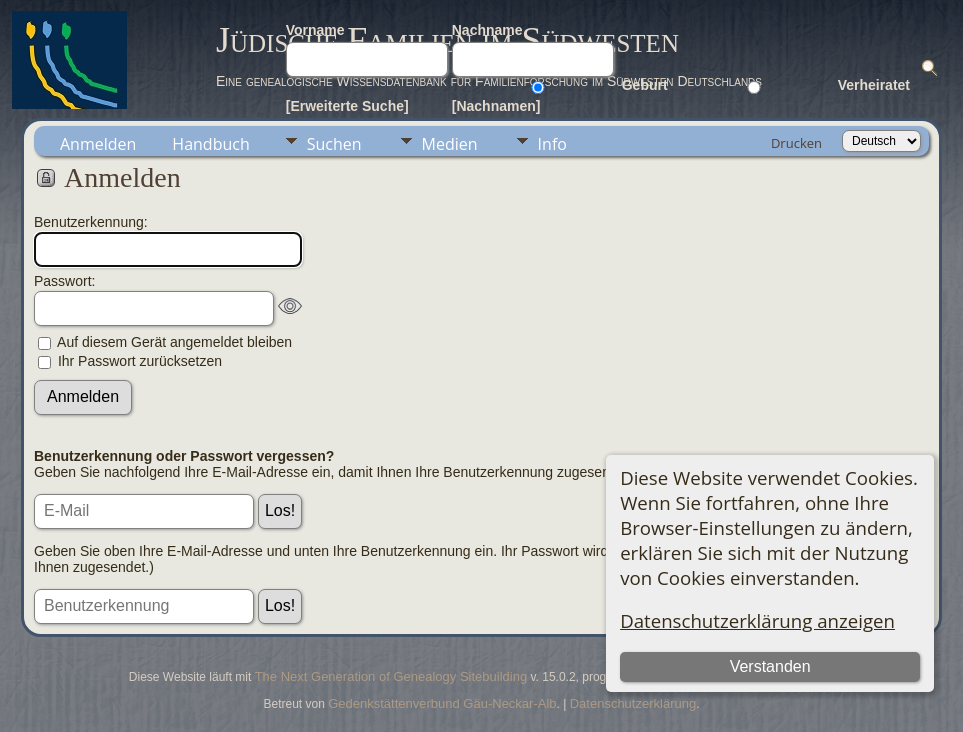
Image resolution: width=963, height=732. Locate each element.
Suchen (334, 144)
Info (552, 144)
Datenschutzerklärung (633, 703)
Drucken (796, 143)
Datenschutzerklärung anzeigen (757, 620)
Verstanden (770, 666)
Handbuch (210, 144)
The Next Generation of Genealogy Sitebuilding (391, 676)
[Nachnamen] (496, 106)
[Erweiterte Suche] (347, 106)
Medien (450, 144)
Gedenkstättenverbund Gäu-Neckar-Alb (442, 703)
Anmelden (98, 144)
